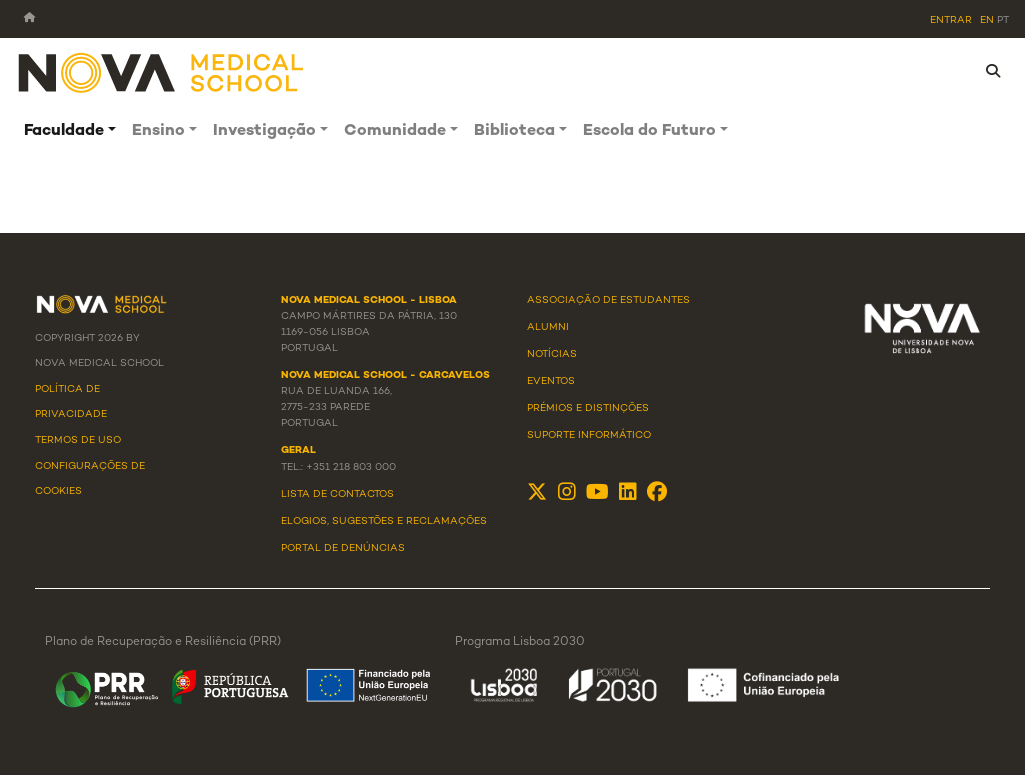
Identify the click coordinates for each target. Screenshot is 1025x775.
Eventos (551, 381)
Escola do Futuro (649, 131)
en (987, 20)
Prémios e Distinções (588, 408)
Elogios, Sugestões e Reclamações (384, 521)
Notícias (552, 354)
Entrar (951, 20)
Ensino (158, 131)
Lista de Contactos (337, 494)
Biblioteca (514, 131)
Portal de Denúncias (343, 548)
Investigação (264, 131)
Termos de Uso (78, 440)
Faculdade (64, 131)
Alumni (548, 327)
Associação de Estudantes (608, 300)
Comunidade (395, 131)
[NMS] (162, 71)
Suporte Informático (589, 435)
